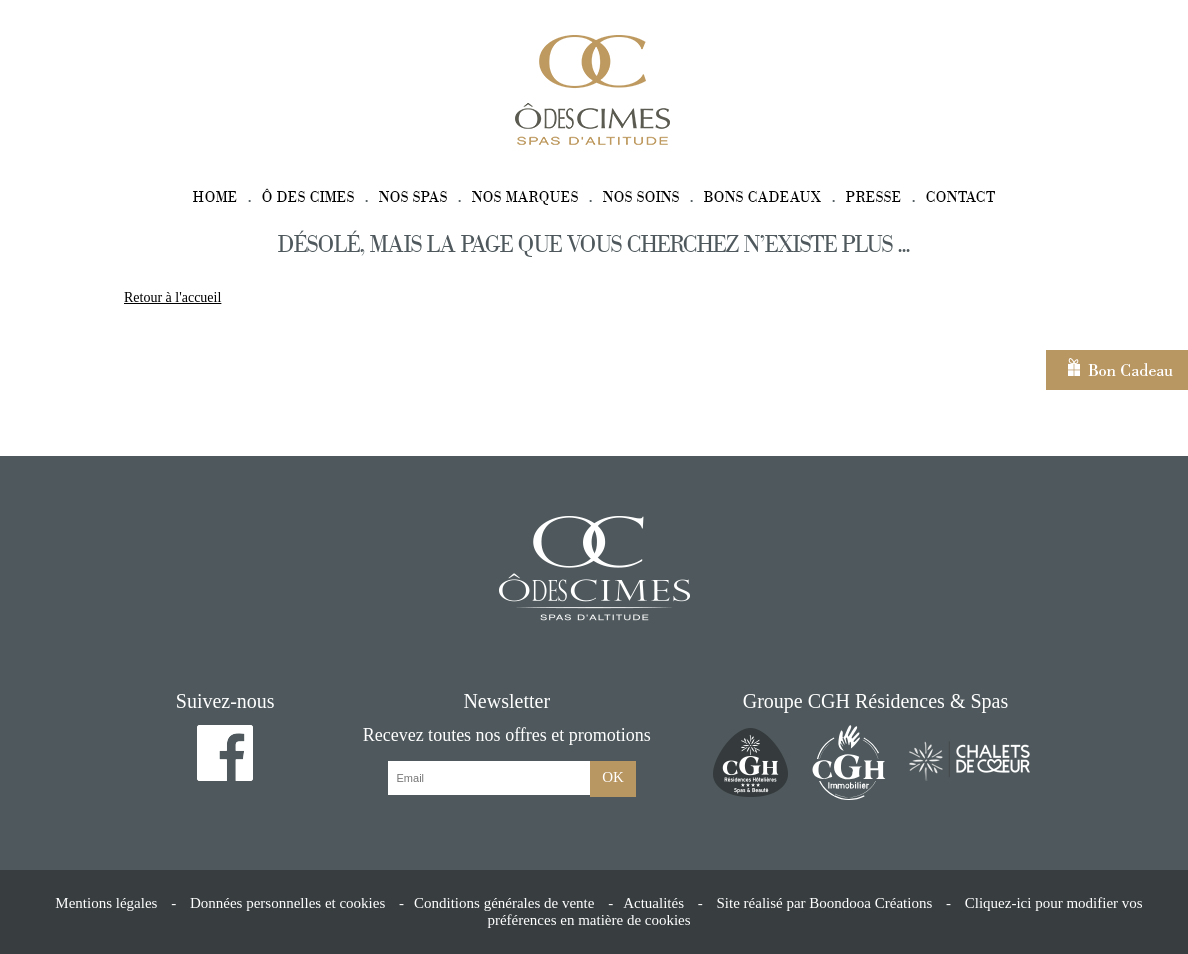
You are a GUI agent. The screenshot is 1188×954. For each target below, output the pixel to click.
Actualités (653, 903)
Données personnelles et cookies (287, 903)
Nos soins (641, 197)
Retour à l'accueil (172, 297)
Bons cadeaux (763, 197)
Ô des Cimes (308, 197)
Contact (961, 197)
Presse (874, 197)
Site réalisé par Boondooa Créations (824, 903)
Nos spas (413, 197)
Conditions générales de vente (504, 903)
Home (215, 197)
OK (613, 777)
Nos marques (525, 197)
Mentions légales (106, 903)
